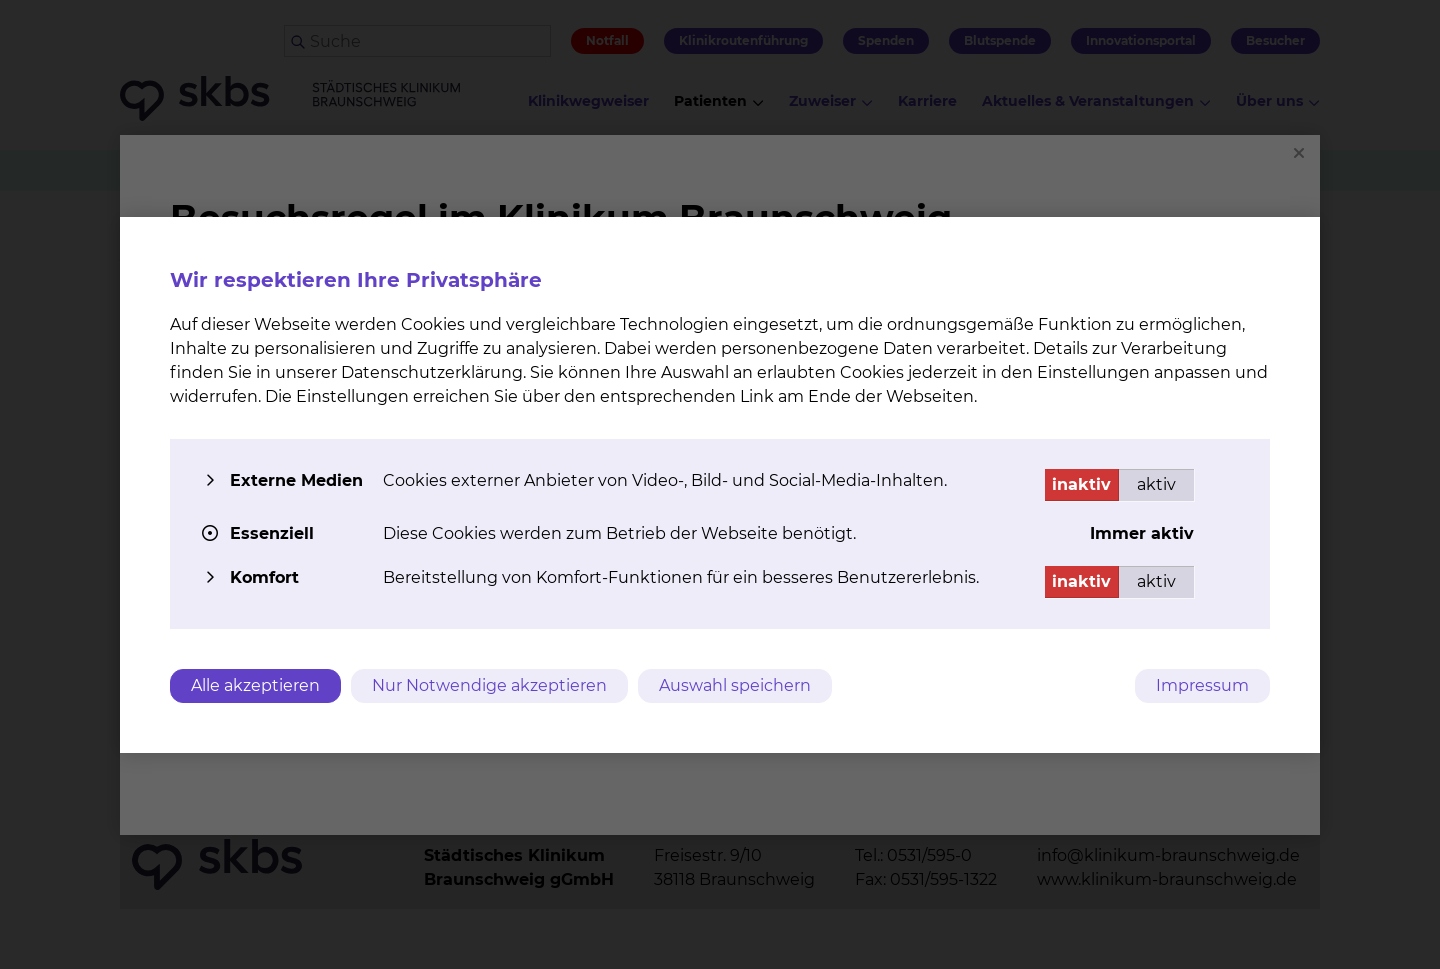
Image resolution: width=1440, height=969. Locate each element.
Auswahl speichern (735, 685)
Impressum (1202, 685)
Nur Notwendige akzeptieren (489, 685)
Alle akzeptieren (255, 685)
